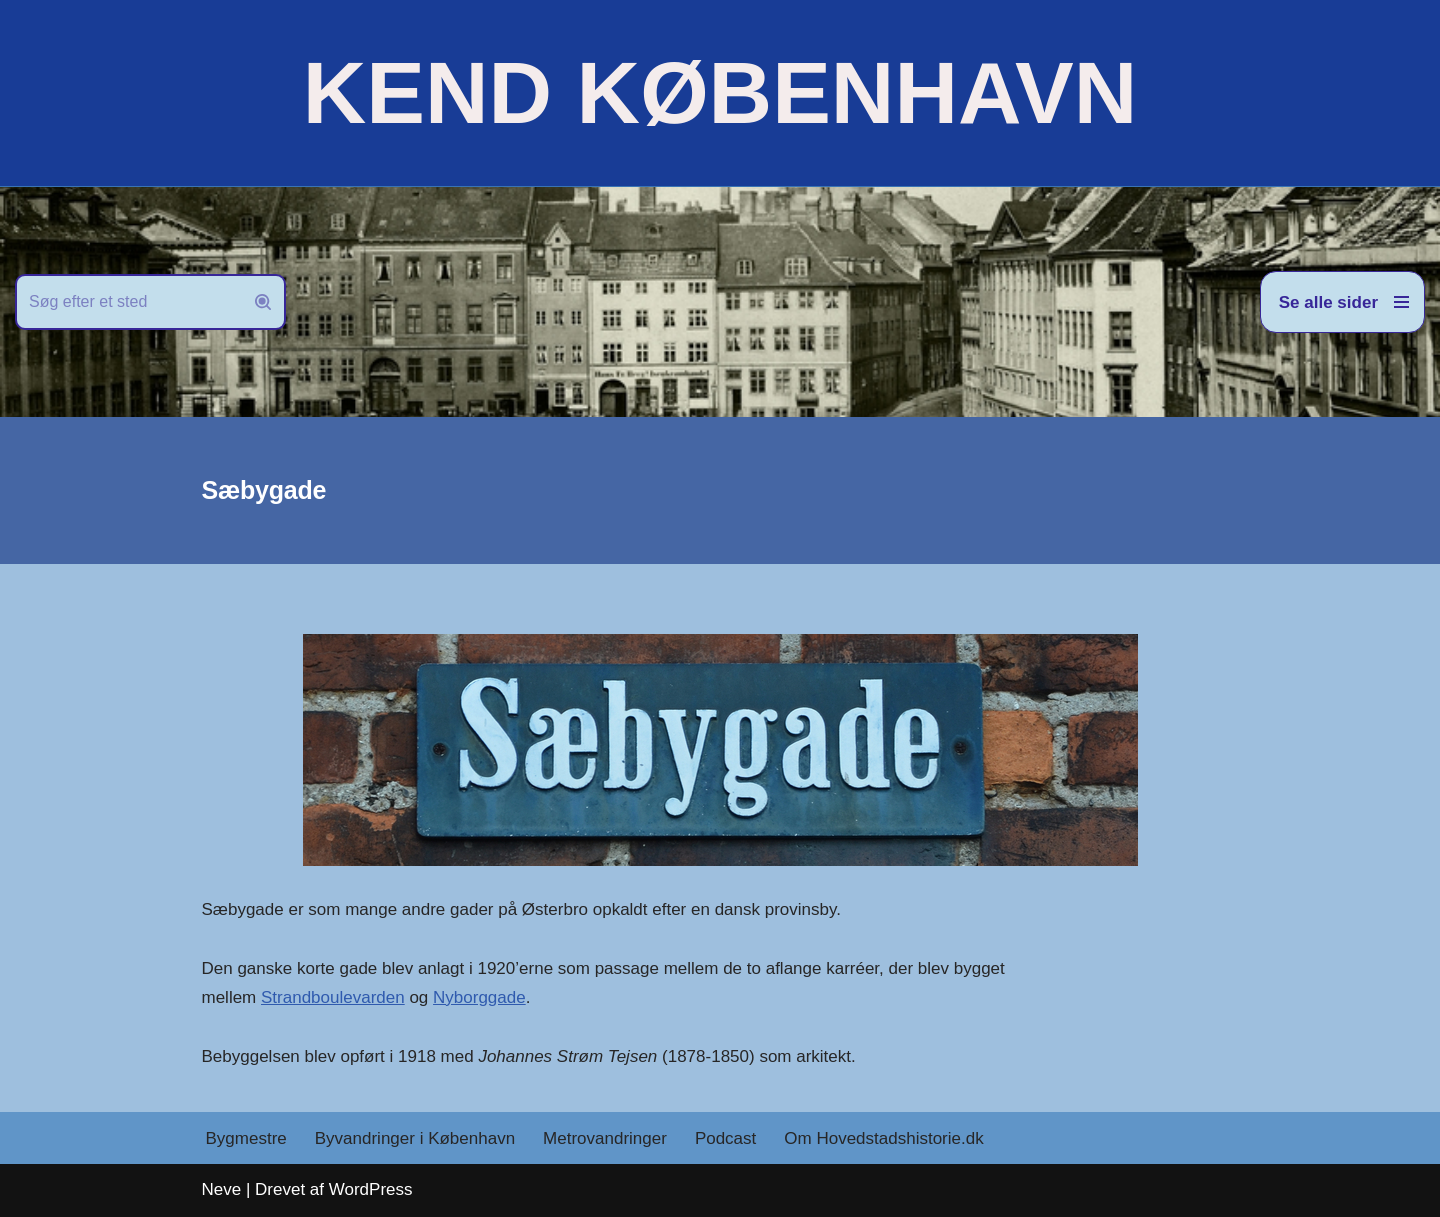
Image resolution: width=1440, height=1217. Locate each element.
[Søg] (128, 302)
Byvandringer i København (415, 1138)
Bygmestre (246, 1138)
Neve (222, 1189)
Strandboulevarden (333, 997)
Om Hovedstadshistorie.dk (883, 1138)
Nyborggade (479, 997)
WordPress (371, 1189)
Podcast (725, 1138)
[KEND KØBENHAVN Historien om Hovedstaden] (720, 93)
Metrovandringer (605, 1138)
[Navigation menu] (1342, 302)
